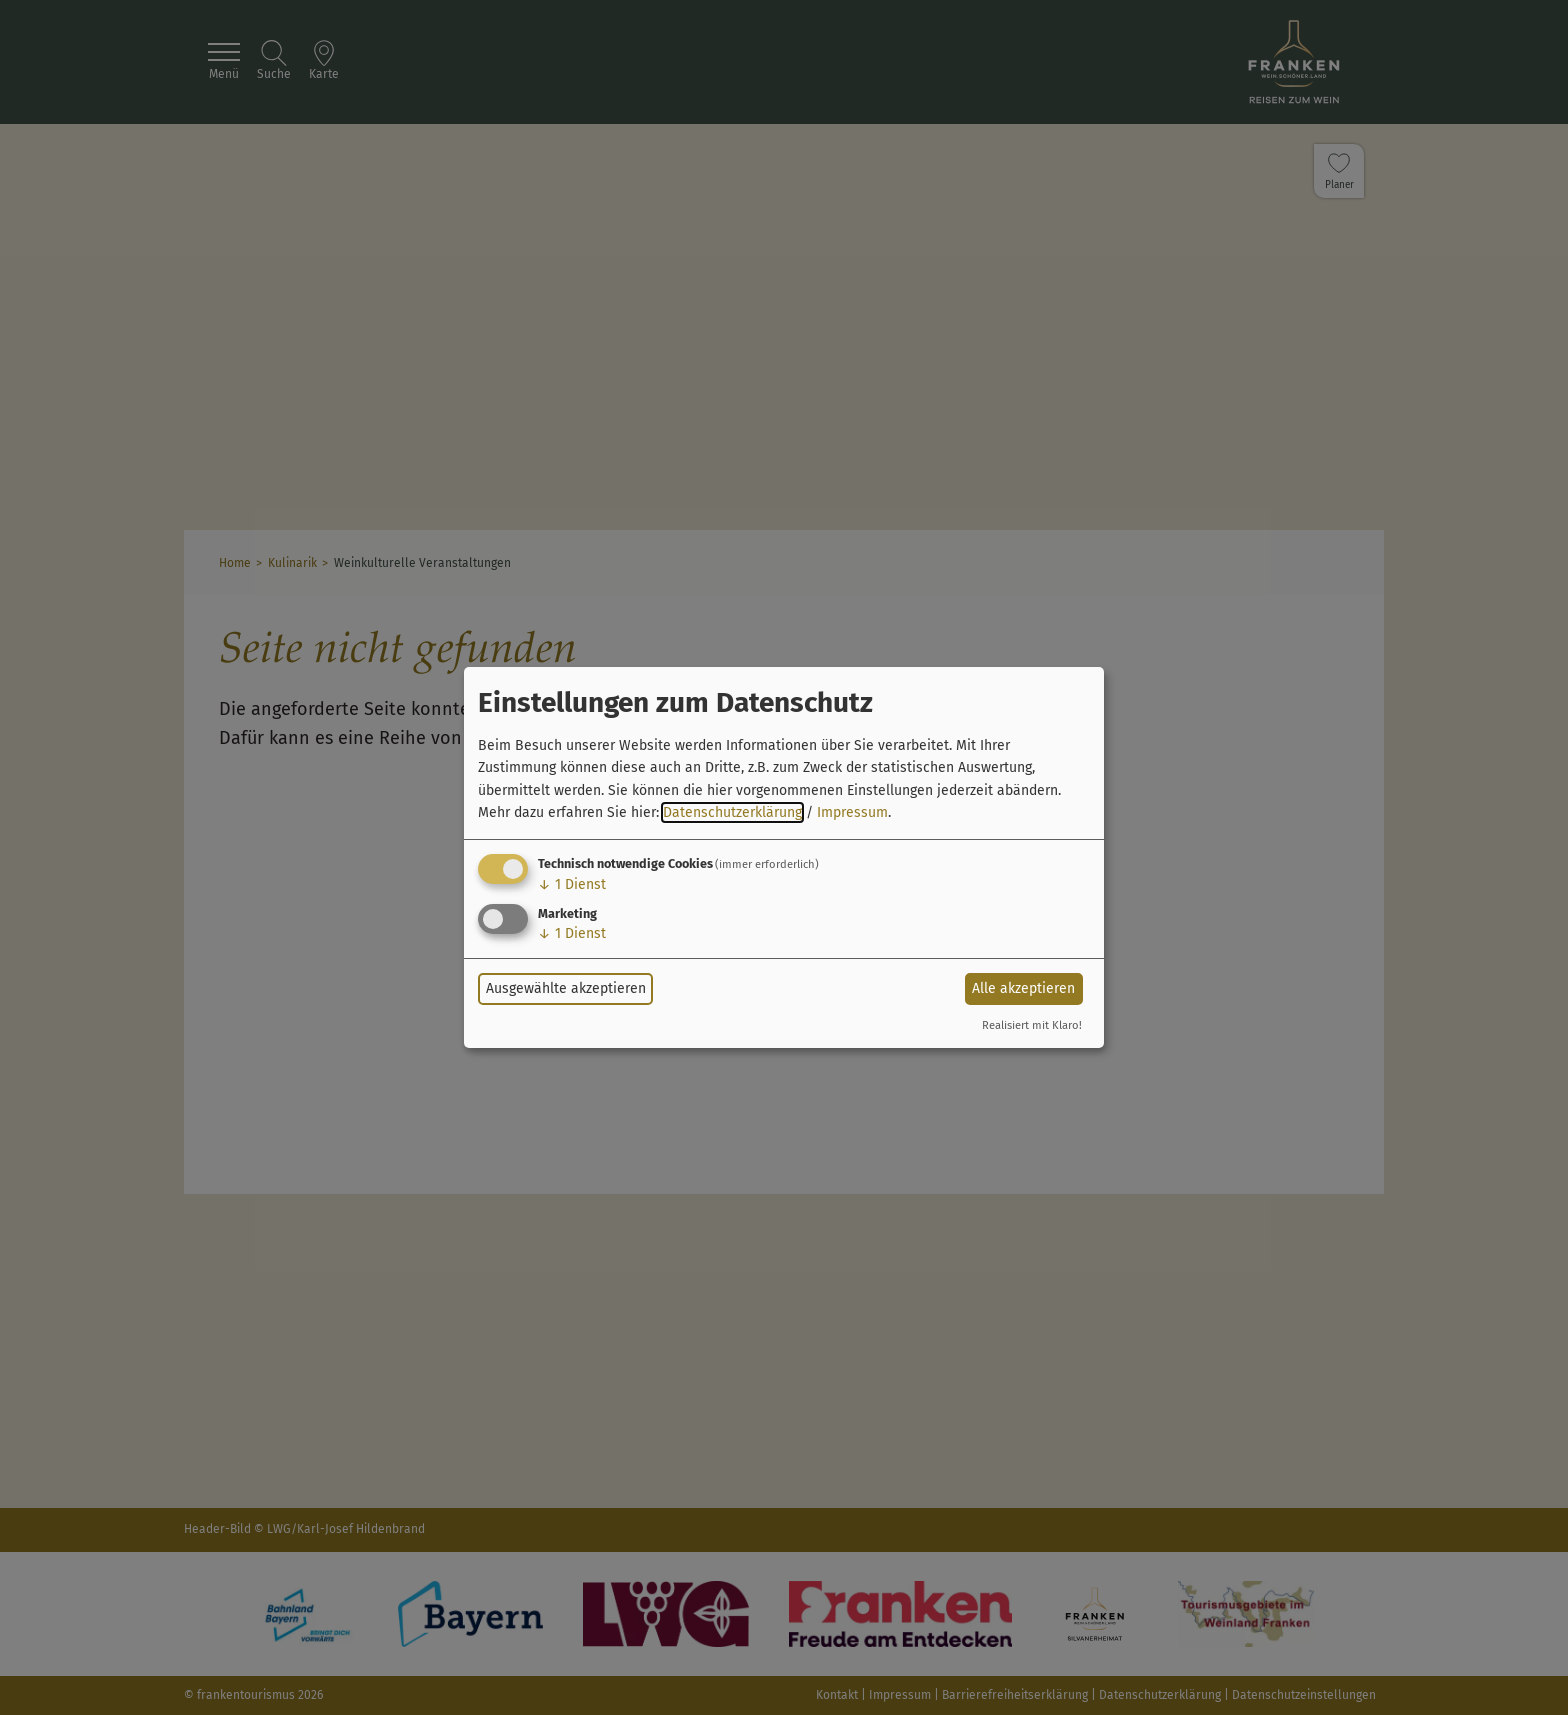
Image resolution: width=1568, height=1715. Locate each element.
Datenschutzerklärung (732, 812)
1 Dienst (572, 884)
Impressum (852, 812)
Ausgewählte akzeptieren (566, 988)
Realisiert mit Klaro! (1032, 1025)
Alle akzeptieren (1023, 988)
